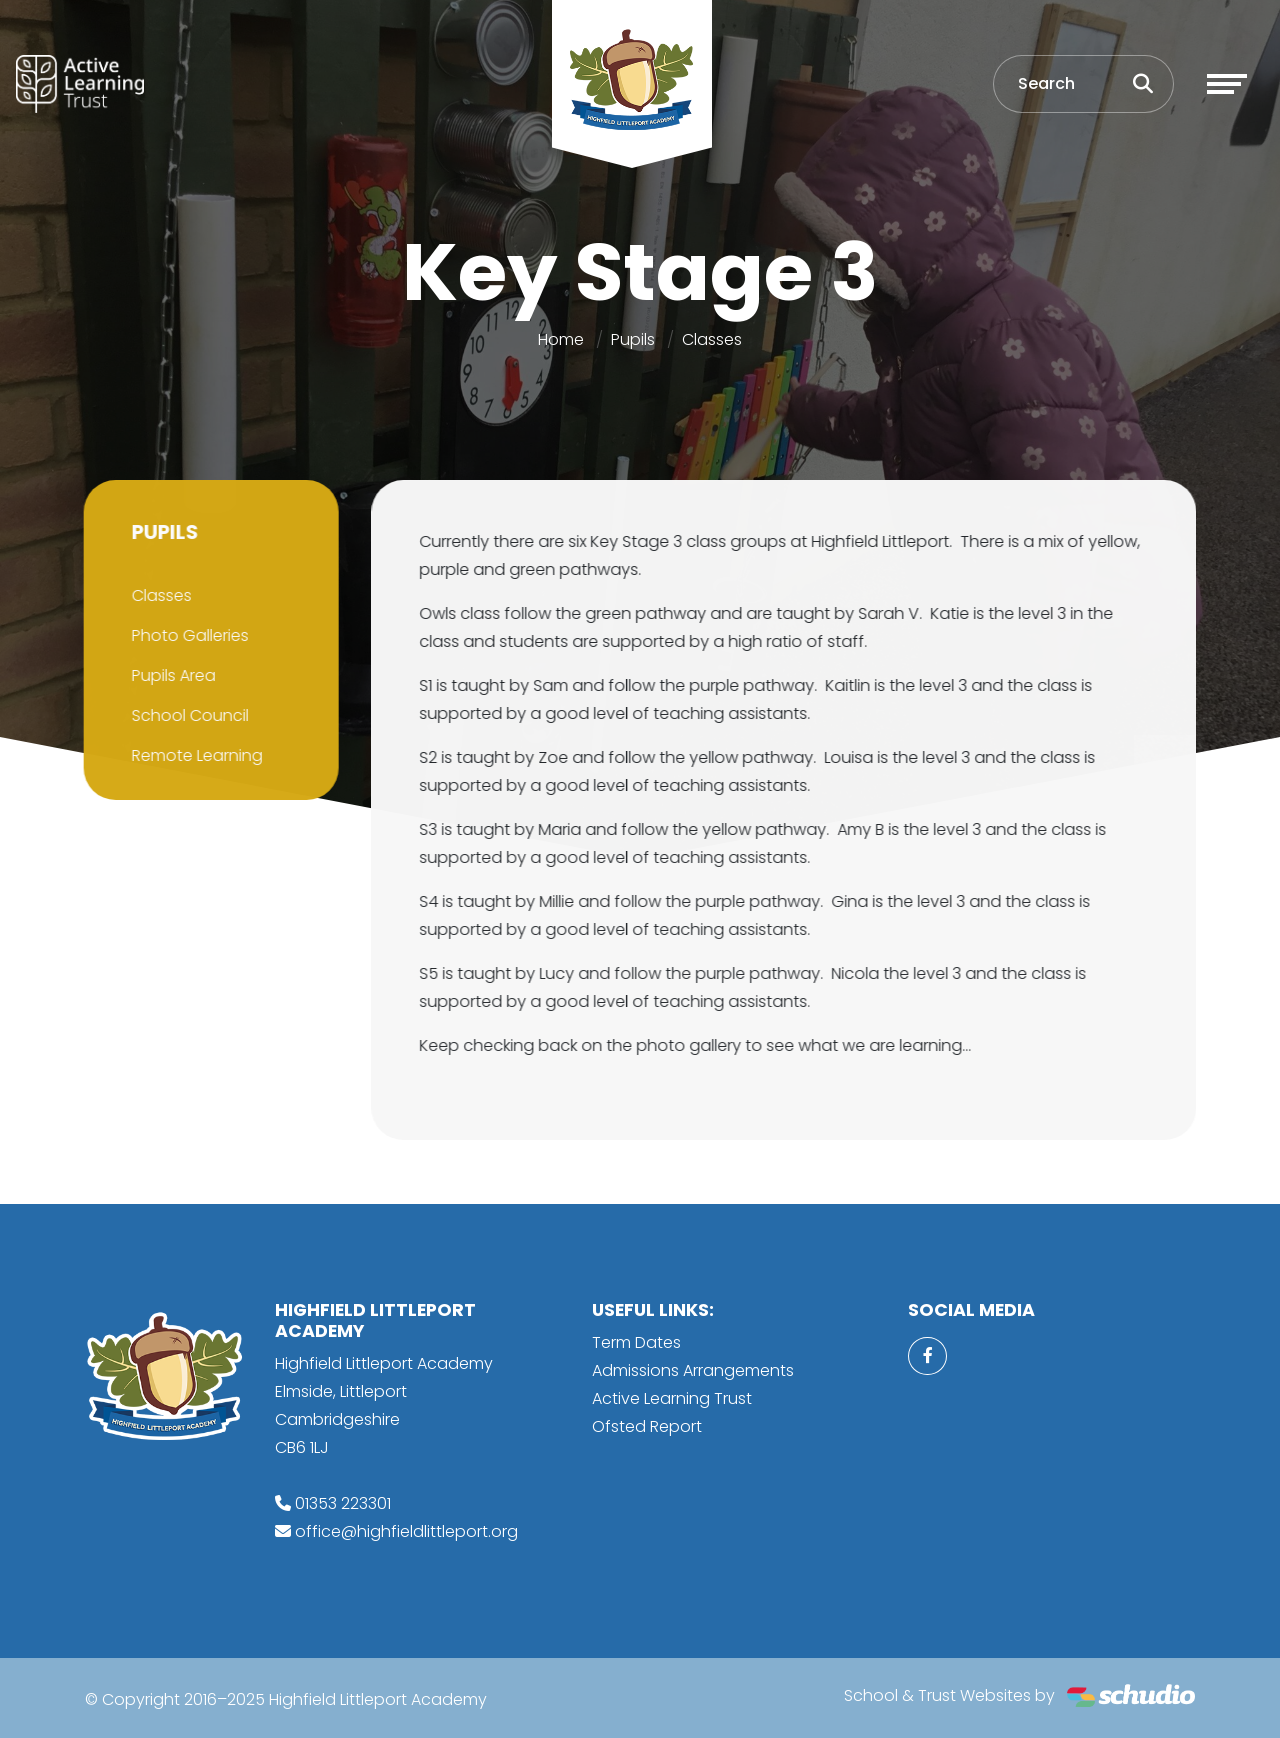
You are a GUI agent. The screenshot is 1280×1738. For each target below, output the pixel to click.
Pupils (633, 339)
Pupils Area (170, 675)
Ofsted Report (647, 1426)
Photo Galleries (186, 635)
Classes (712, 339)
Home (561, 339)
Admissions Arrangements (693, 1370)
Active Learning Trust (672, 1398)
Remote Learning (193, 755)
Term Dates (636, 1342)
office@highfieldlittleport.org (406, 1531)
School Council (186, 715)
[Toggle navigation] (1227, 84)
